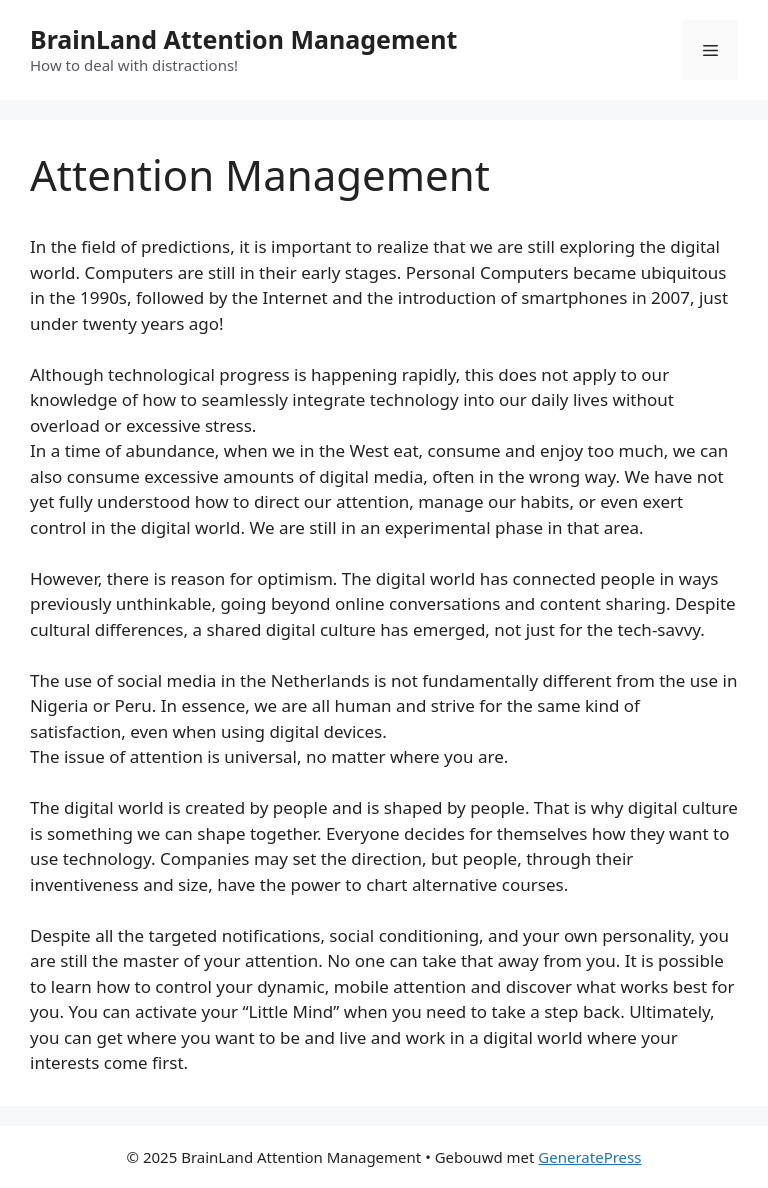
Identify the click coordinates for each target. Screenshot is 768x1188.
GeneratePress (589, 1157)
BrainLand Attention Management (243, 39)
